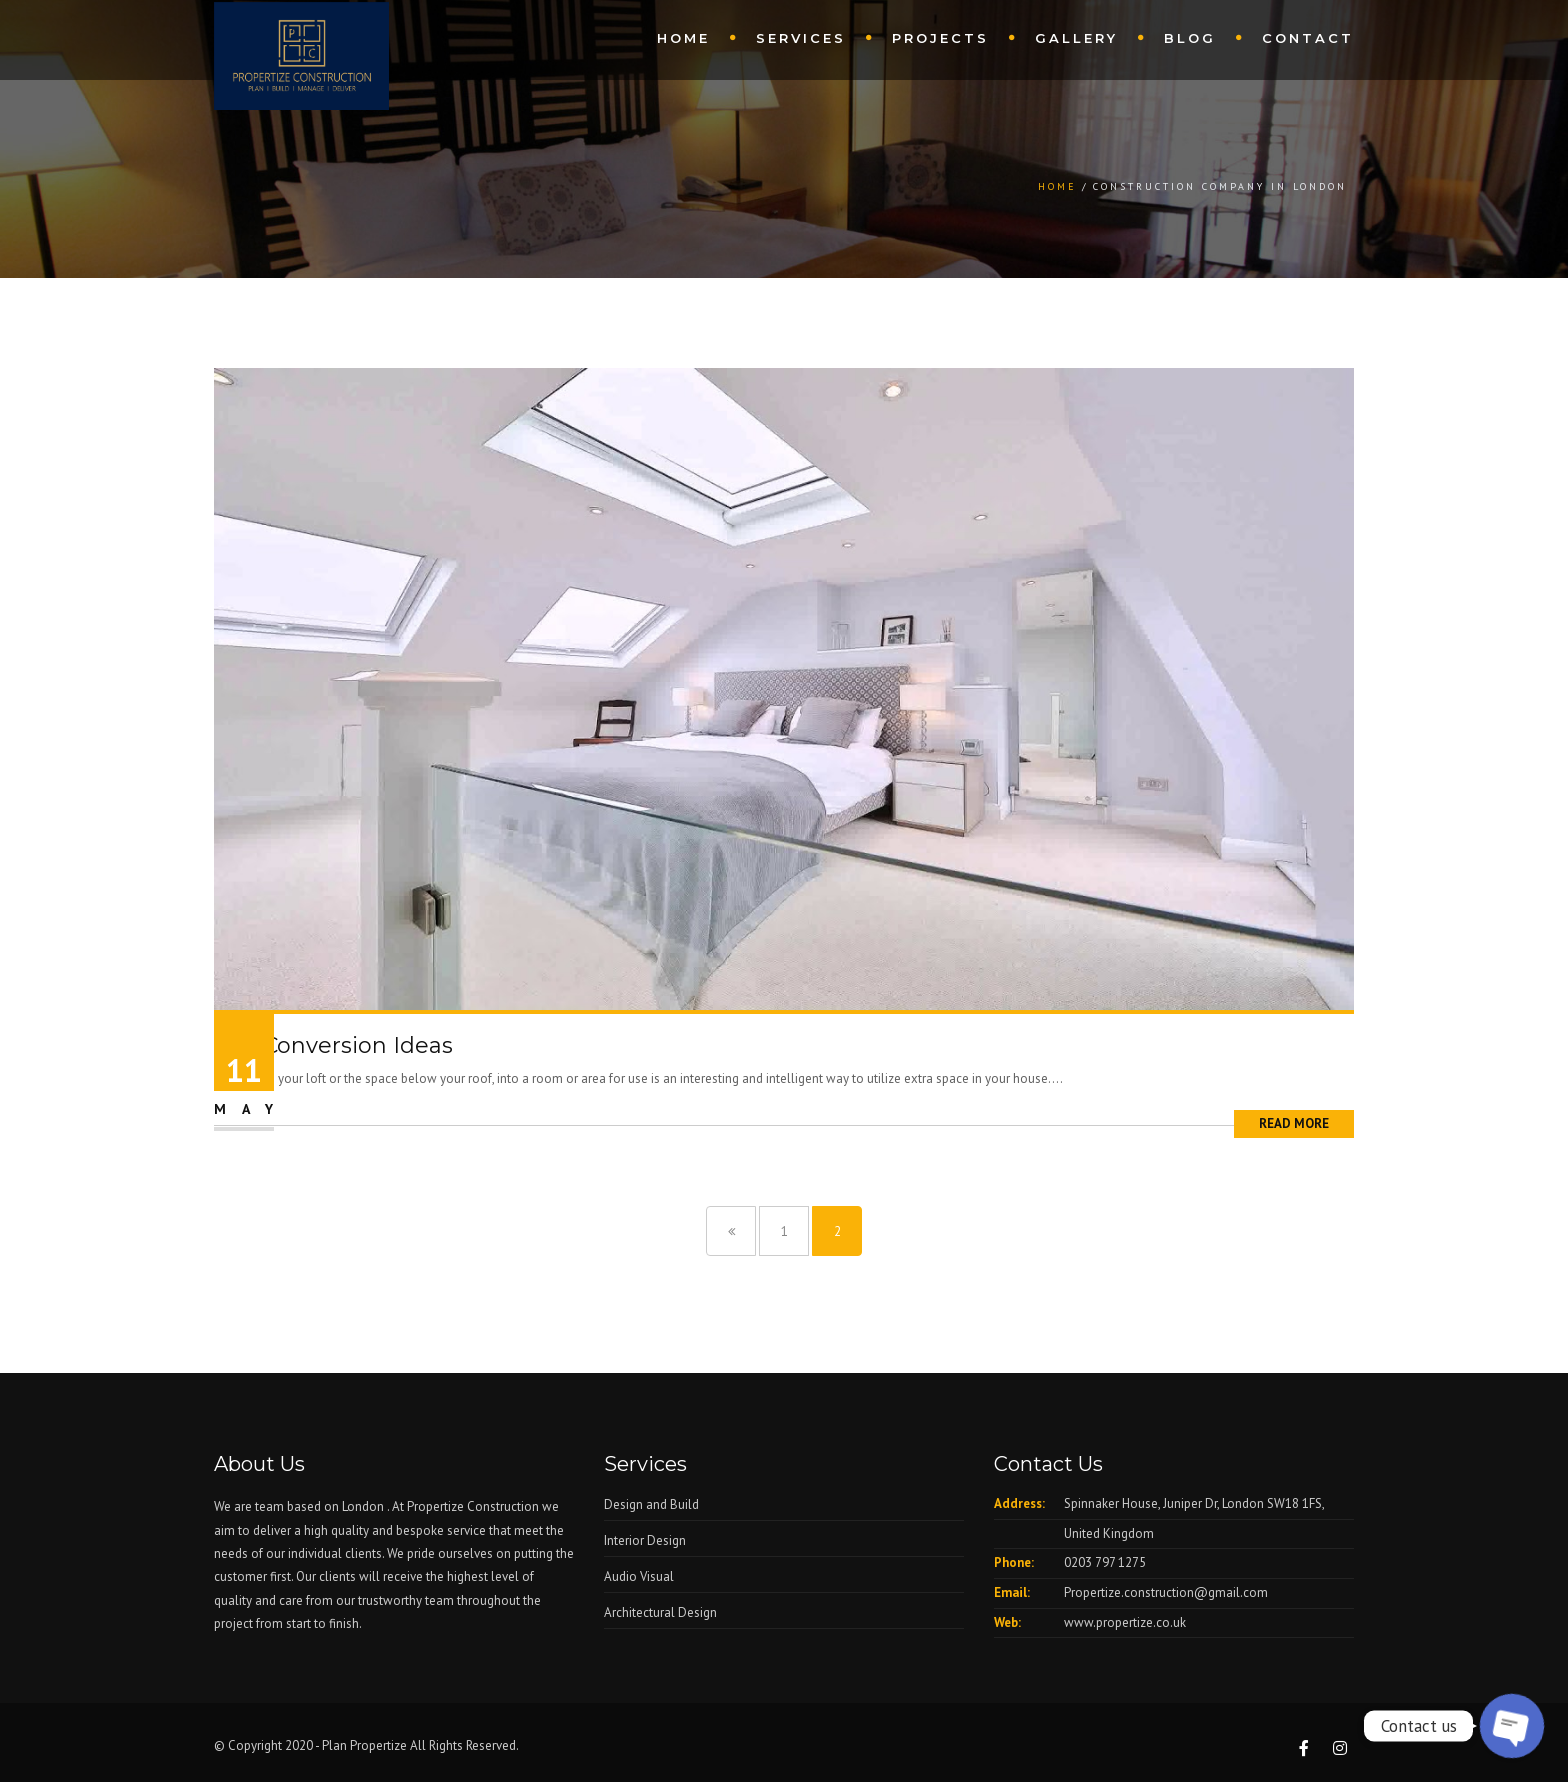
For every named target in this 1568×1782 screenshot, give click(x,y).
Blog (1190, 38)
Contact (1308, 38)
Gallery (1076, 38)
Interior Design (645, 1540)
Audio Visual (639, 1576)
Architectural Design (660, 1612)
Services (801, 38)
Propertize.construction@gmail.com (1166, 1592)
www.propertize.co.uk (1125, 1622)
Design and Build (651, 1504)
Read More (1294, 1123)
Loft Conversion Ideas (333, 1045)
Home (683, 38)
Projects (940, 38)
